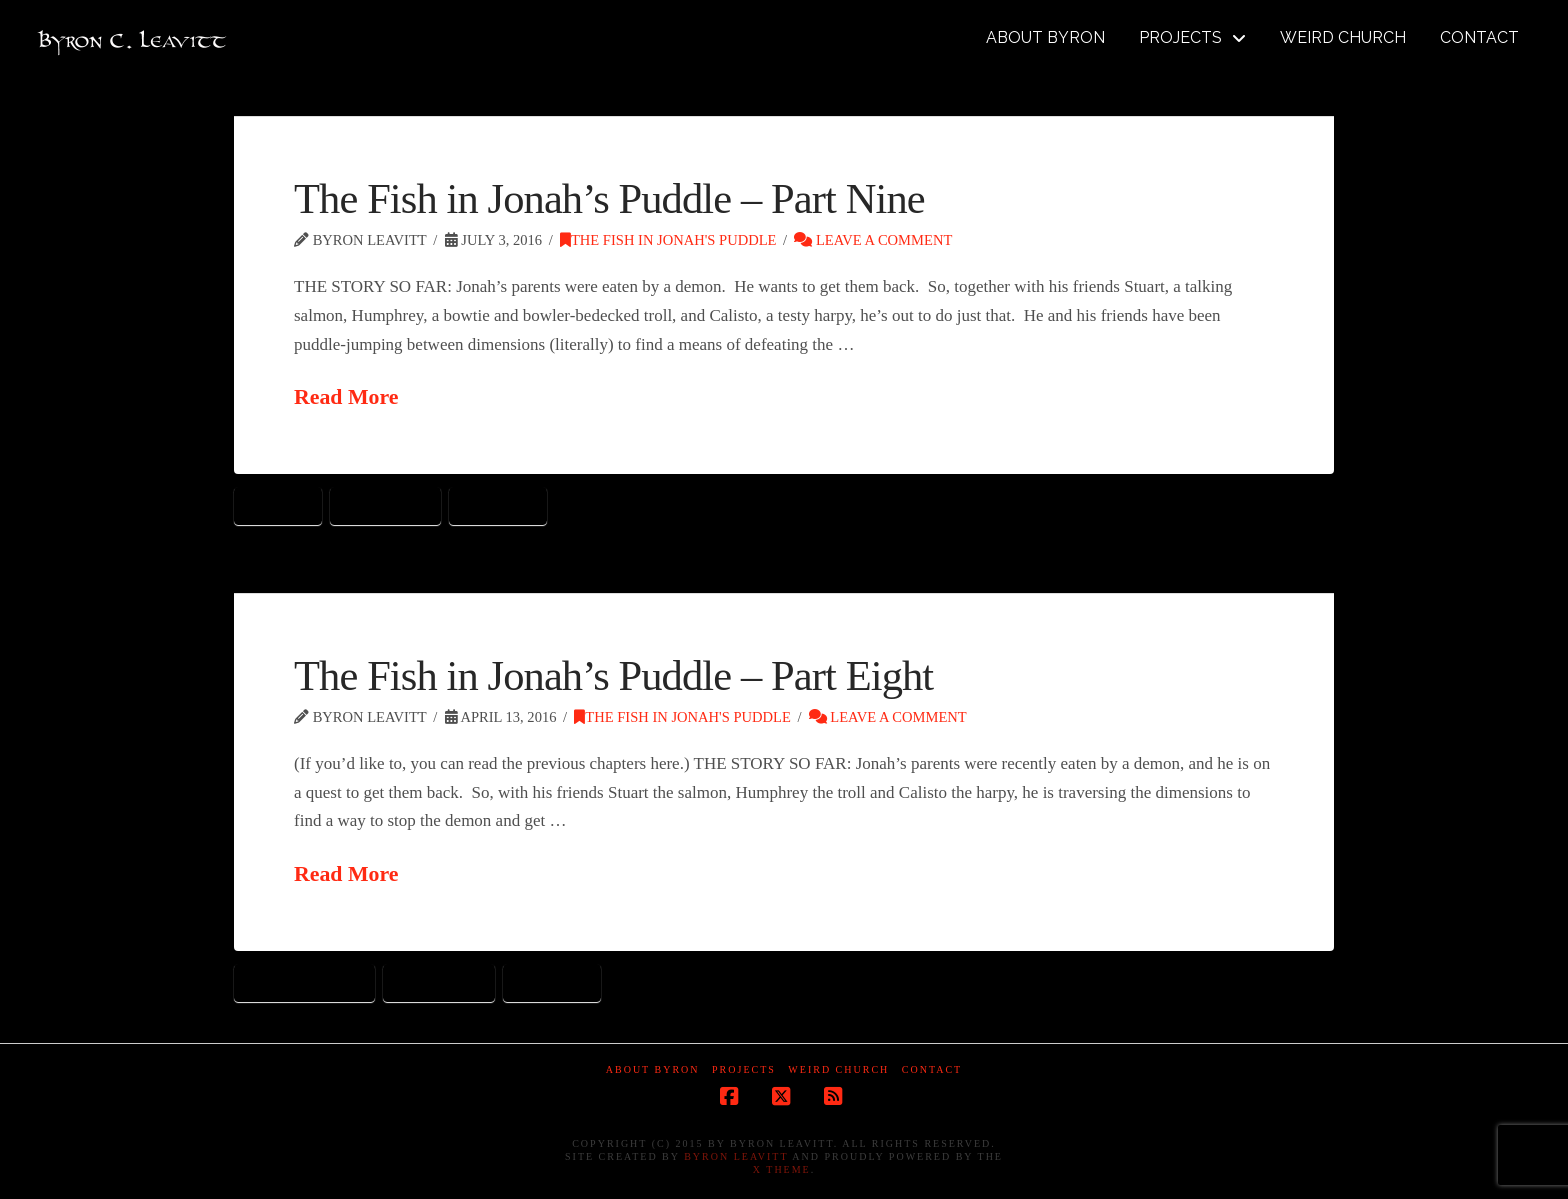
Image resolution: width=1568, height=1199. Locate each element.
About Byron (653, 1069)
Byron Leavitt (736, 1156)
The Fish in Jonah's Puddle (668, 240)
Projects (744, 1069)
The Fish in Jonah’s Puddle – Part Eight (613, 675)
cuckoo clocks (304, 981)
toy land (497, 504)
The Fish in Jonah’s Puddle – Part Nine (609, 198)
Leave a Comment (873, 240)
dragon (278, 504)
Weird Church (838, 1069)
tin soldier (386, 504)
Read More (346, 397)
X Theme (782, 1169)
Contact (932, 1069)
